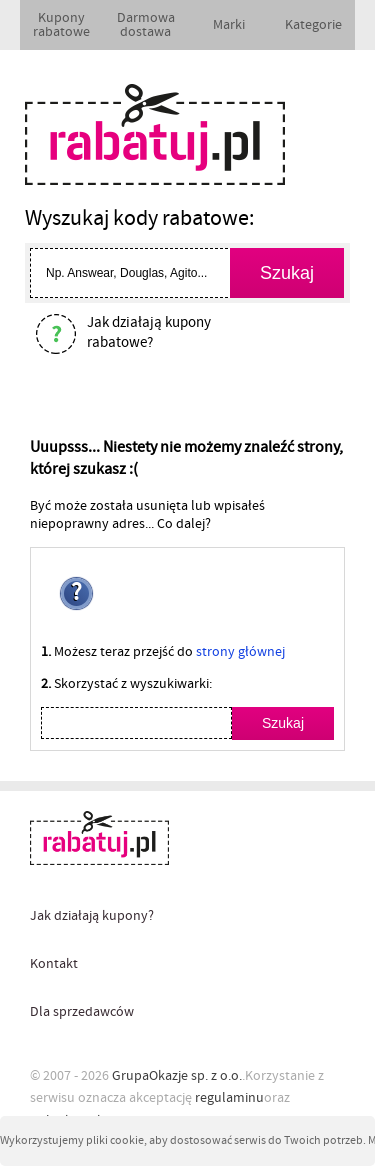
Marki (229, 25)
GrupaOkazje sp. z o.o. (177, 1076)
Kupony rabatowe (61, 25)
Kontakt (54, 964)
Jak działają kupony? (92, 916)
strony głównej (240, 652)
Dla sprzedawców (82, 1012)
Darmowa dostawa (146, 25)
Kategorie (313, 25)
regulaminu (229, 1098)
